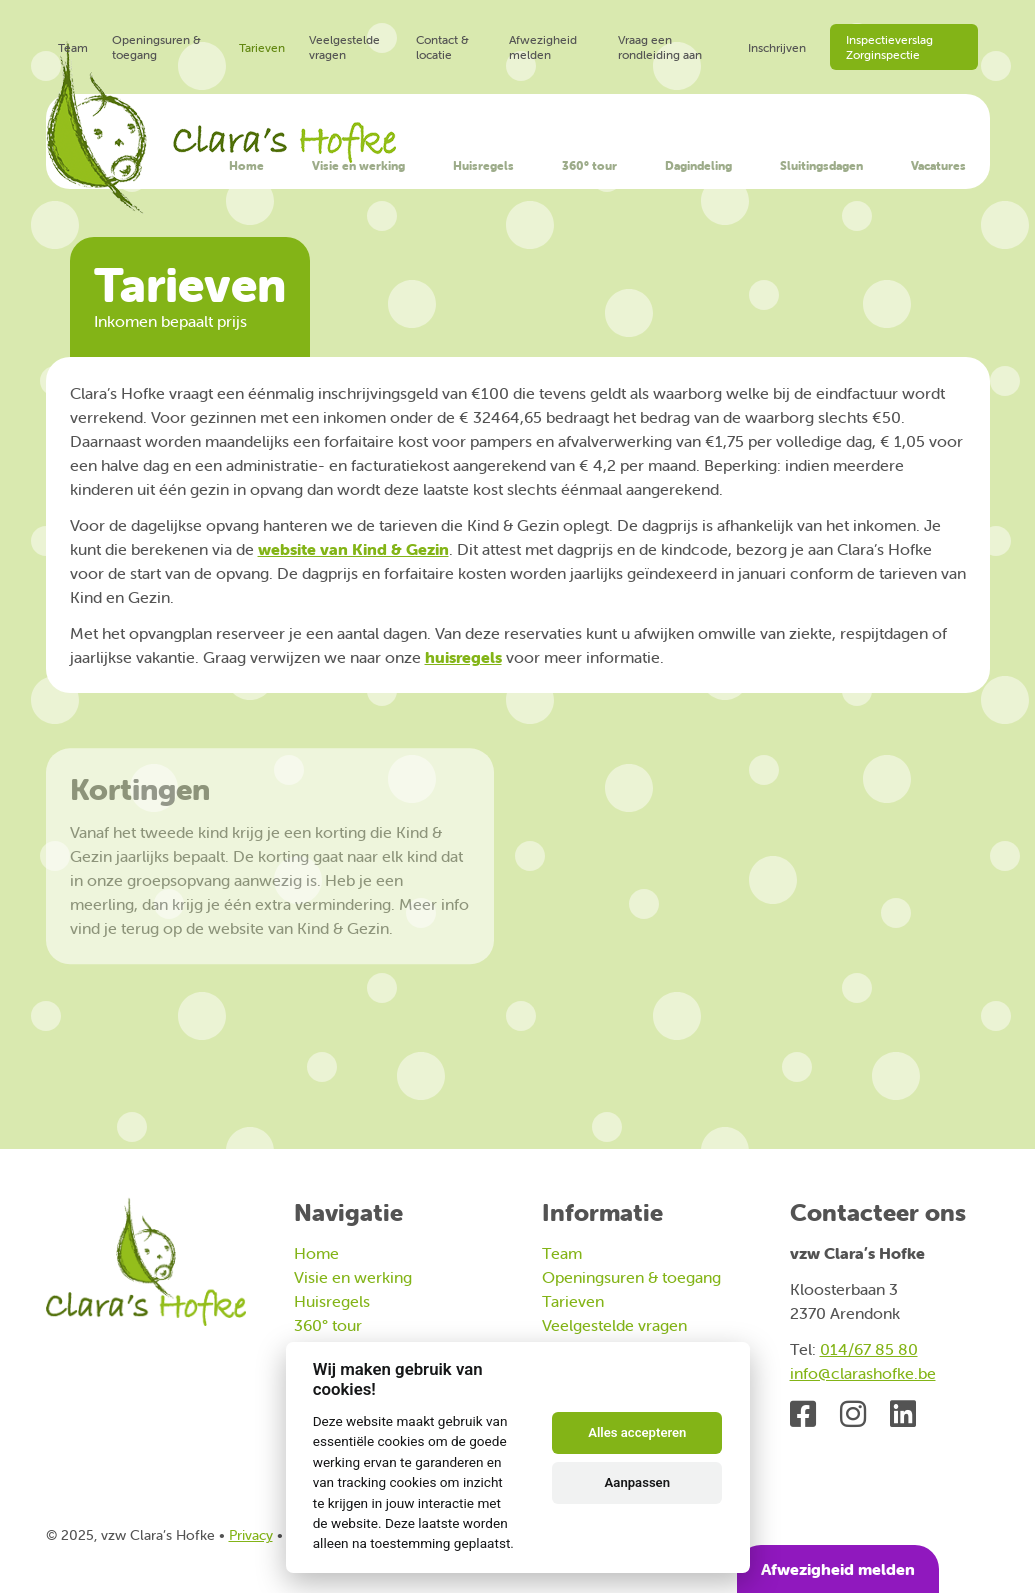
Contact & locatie (442, 47)
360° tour (589, 165)
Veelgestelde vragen (344, 47)
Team (73, 47)
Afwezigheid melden (543, 47)
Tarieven (262, 47)
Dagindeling (698, 165)
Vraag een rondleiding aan (660, 47)
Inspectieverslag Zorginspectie (889, 47)
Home (246, 165)
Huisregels (483, 165)
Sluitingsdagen (821, 165)
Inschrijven (777, 47)
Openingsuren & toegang (156, 47)
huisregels (463, 657)
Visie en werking (358, 165)
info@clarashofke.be (863, 1373)
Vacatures (938, 165)
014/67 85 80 (869, 1349)
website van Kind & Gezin (353, 549)
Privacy (251, 1535)
